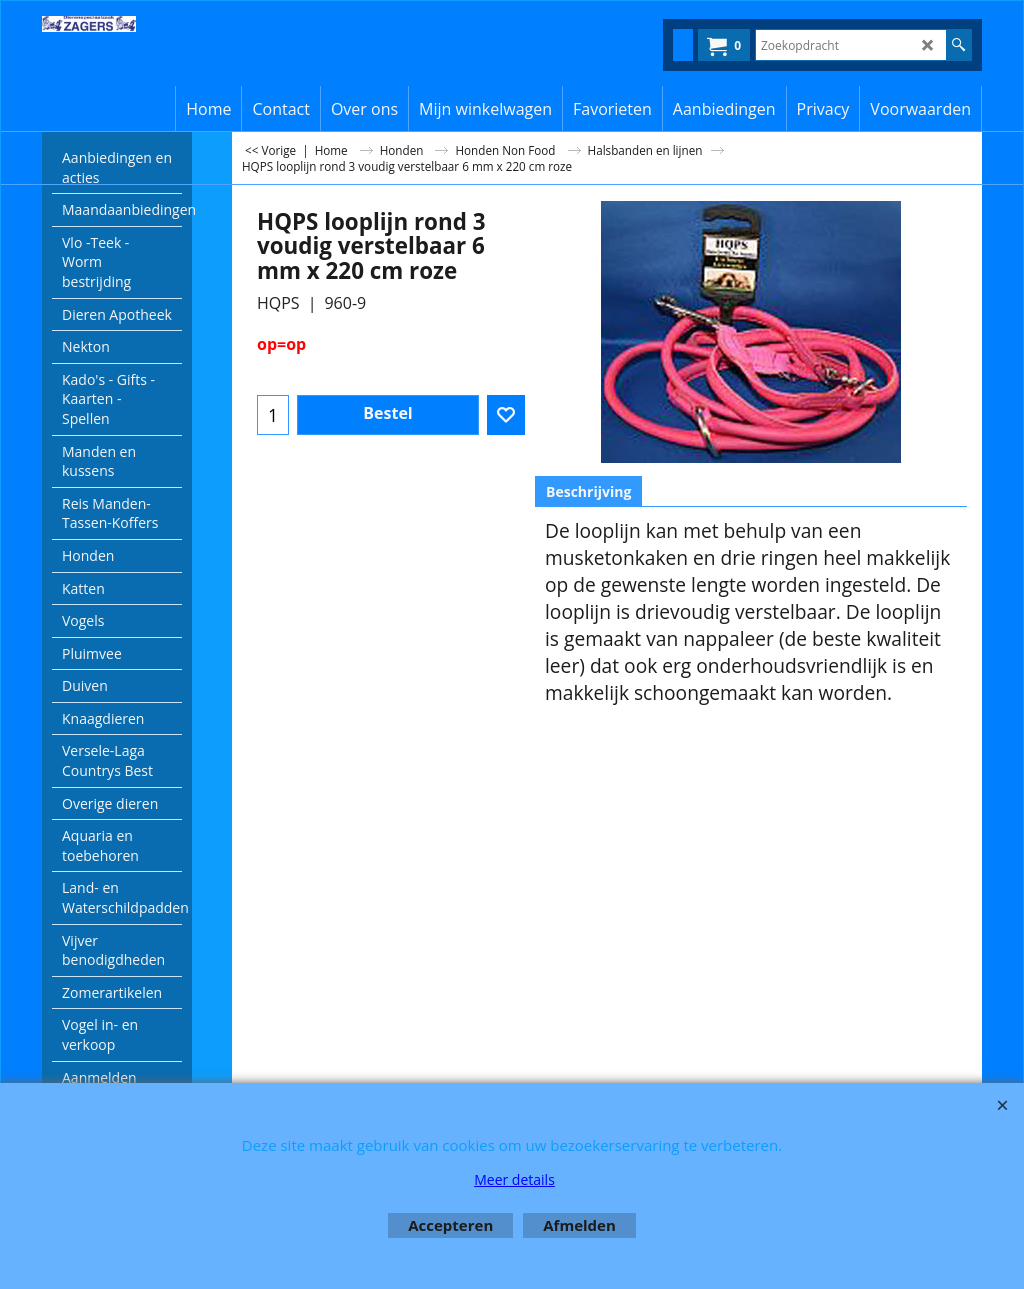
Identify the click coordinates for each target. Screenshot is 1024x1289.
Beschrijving (588, 491)
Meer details (514, 1179)
